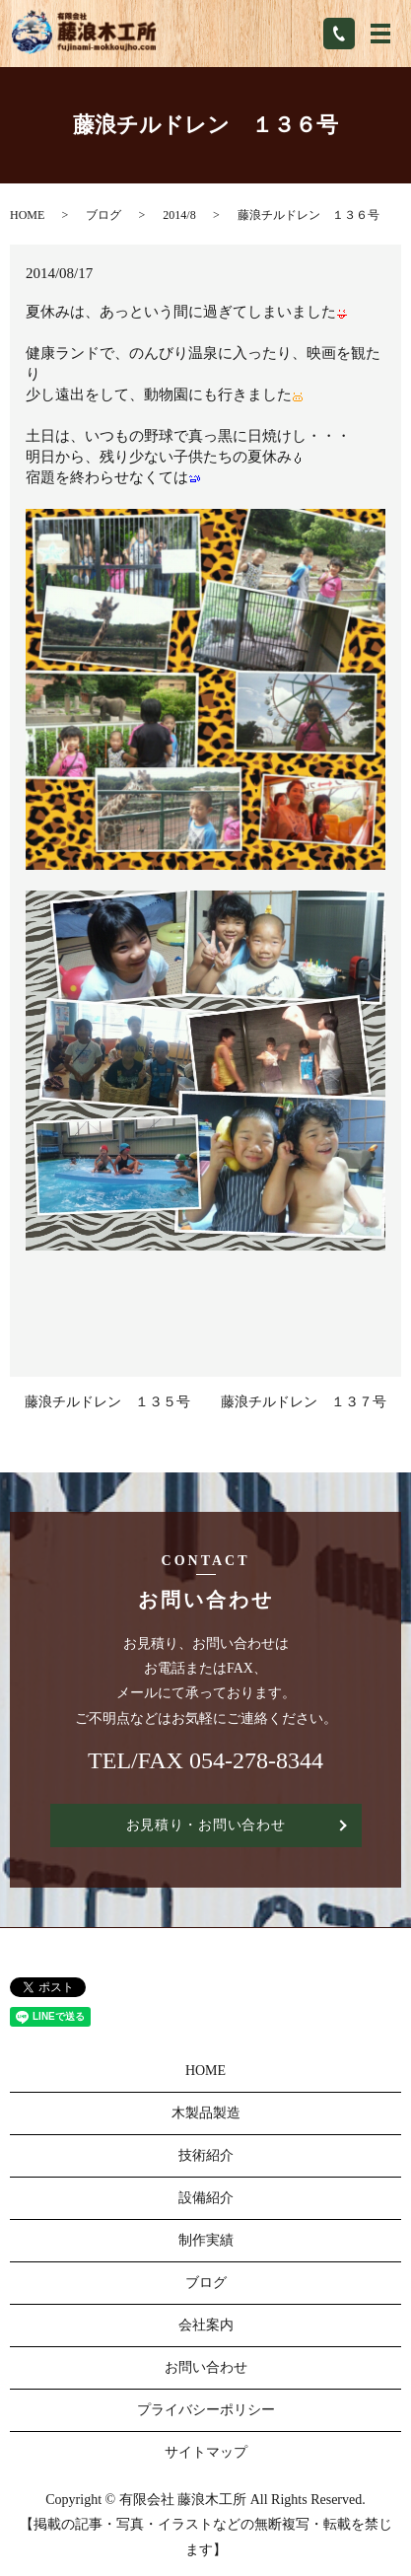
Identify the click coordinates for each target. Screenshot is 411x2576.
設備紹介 (206, 2197)
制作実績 (206, 2240)
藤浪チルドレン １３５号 (107, 1402)
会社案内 (206, 2325)
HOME (27, 215)
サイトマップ (206, 2452)
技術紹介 (206, 2155)
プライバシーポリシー (206, 2409)
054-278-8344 (256, 1760)
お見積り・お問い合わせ (206, 1825)
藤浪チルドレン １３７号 (303, 1402)
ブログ (103, 215)
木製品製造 (205, 2113)
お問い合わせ (206, 2367)
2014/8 (179, 215)
